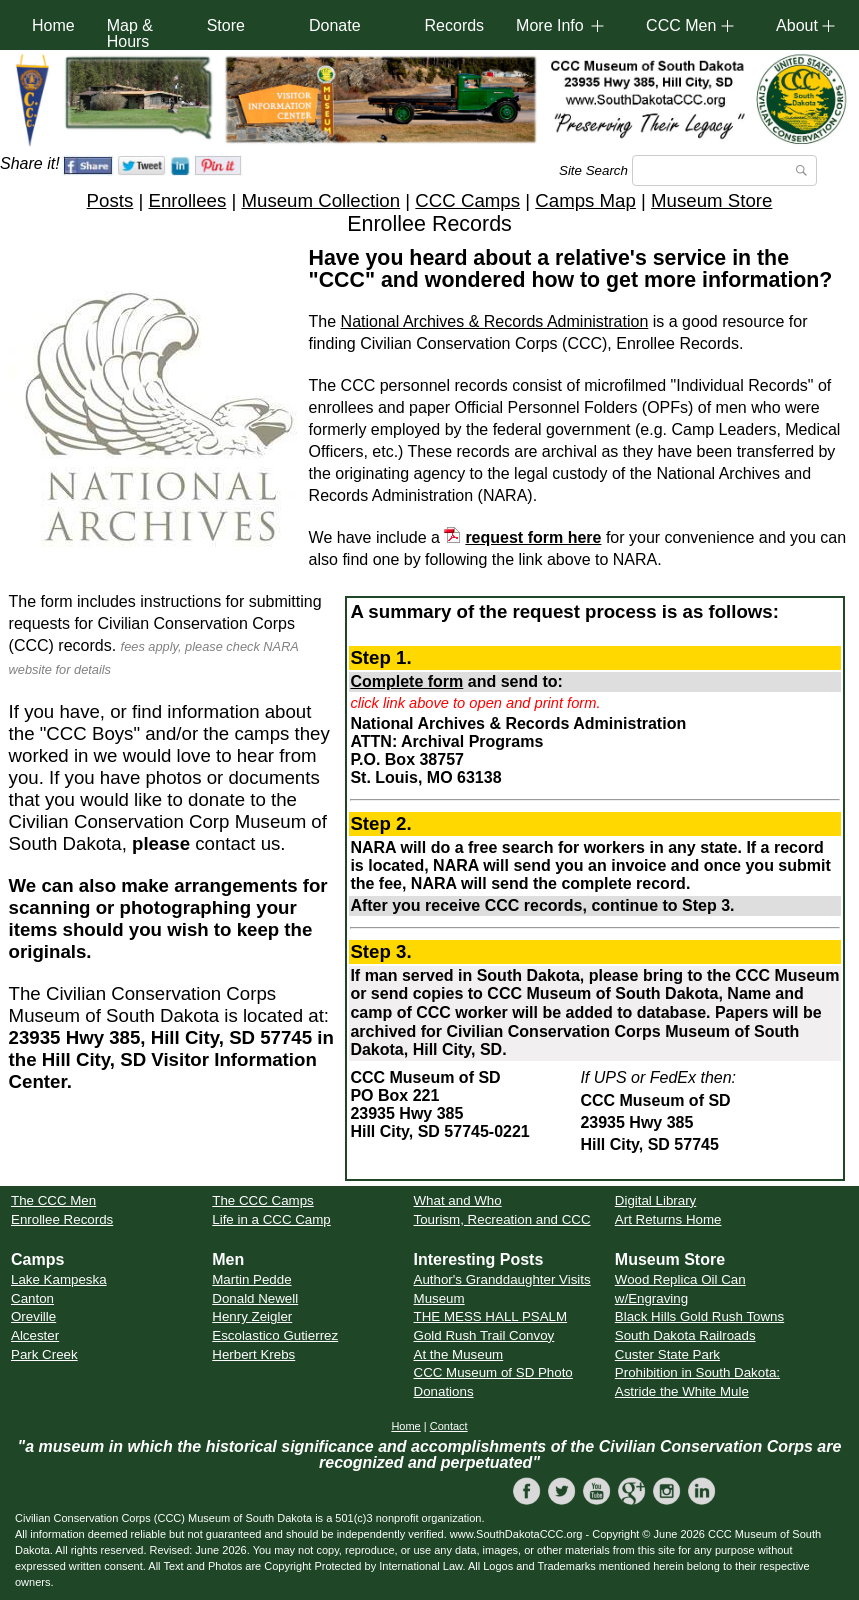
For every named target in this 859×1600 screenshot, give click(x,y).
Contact (449, 1426)
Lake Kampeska (59, 1279)
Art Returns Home (668, 1219)
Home (53, 25)
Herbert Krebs (253, 1354)
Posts (110, 200)
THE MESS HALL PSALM (491, 1316)
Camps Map (585, 200)
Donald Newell (255, 1298)
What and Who (458, 1200)
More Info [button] (550, 25)
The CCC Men (53, 1200)
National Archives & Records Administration (495, 321)
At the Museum (459, 1354)
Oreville (33, 1316)
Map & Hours (130, 33)
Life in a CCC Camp (271, 1219)
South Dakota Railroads (685, 1335)
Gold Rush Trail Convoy (484, 1335)
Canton (32, 1298)
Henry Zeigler (252, 1316)
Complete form (406, 681)
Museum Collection (320, 200)
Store (226, 25)
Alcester (35, 1335)
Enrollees (187, 200)
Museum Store (711, 200)
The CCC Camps (262, 1200)
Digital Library (655, 1200)
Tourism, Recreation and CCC (502, 1219)
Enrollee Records (62, 1219)
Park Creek (44, 1354)
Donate (335, 25)
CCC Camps (467, 200)
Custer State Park (667, 1354)
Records (455, 25)
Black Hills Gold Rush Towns (699, 1316)
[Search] (724, 170)
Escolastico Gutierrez (275, 1335)
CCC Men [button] (681, 25)
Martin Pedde (251, 1279)
